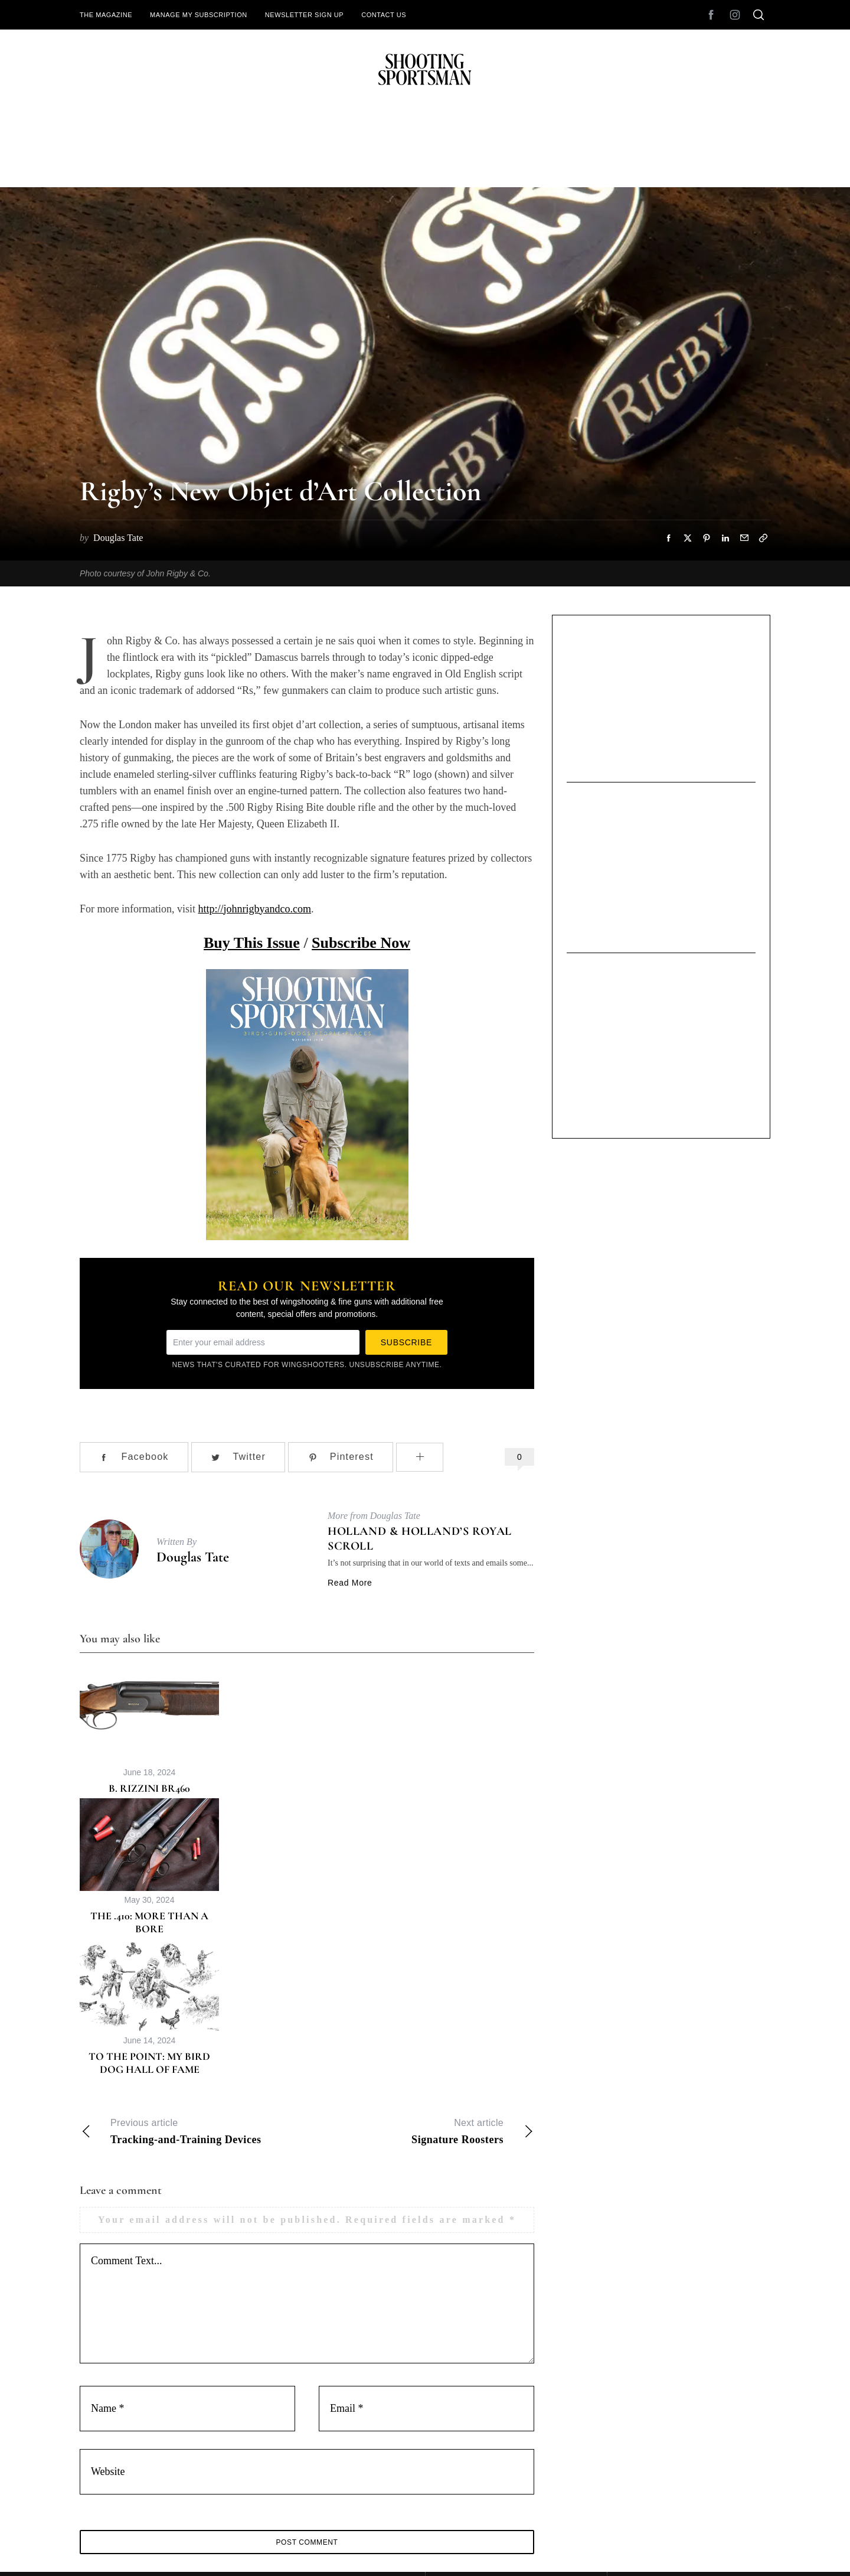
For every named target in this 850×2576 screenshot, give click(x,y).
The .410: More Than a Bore (149, 1922)
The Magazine (106, 14)
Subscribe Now (361, 942)
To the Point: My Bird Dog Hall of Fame (149, 2063)
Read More (350, 1583)
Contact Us (383, 14)
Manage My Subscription (198, 14)
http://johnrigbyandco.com (254, 909)
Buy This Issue (252, 942)
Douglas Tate (192, 1557)
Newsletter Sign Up (304, 14)
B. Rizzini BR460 (149, 1788)
